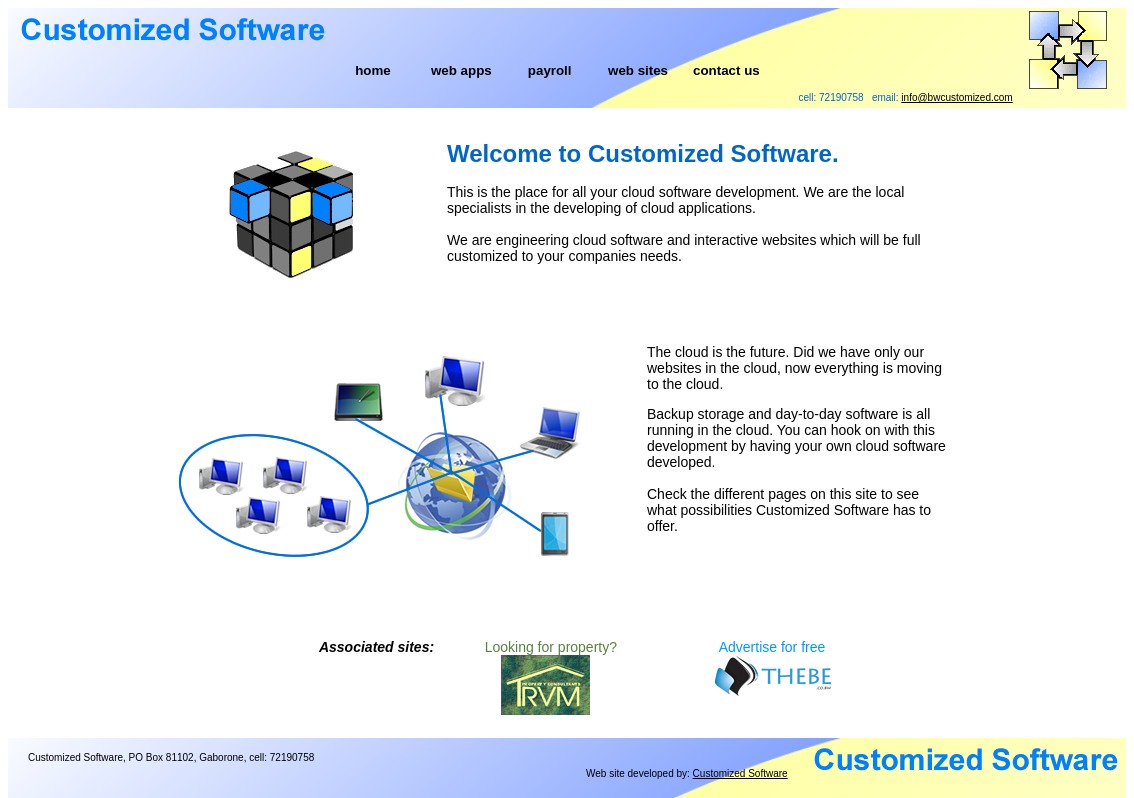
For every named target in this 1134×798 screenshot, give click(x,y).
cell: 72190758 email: (906, 97)
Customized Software (740, 773)
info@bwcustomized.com (956, 97)
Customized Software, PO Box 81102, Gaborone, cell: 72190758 (171, 757)
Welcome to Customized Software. (643, 153)
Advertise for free (772, 647)
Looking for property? (551, 647)
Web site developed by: (687, 773)
